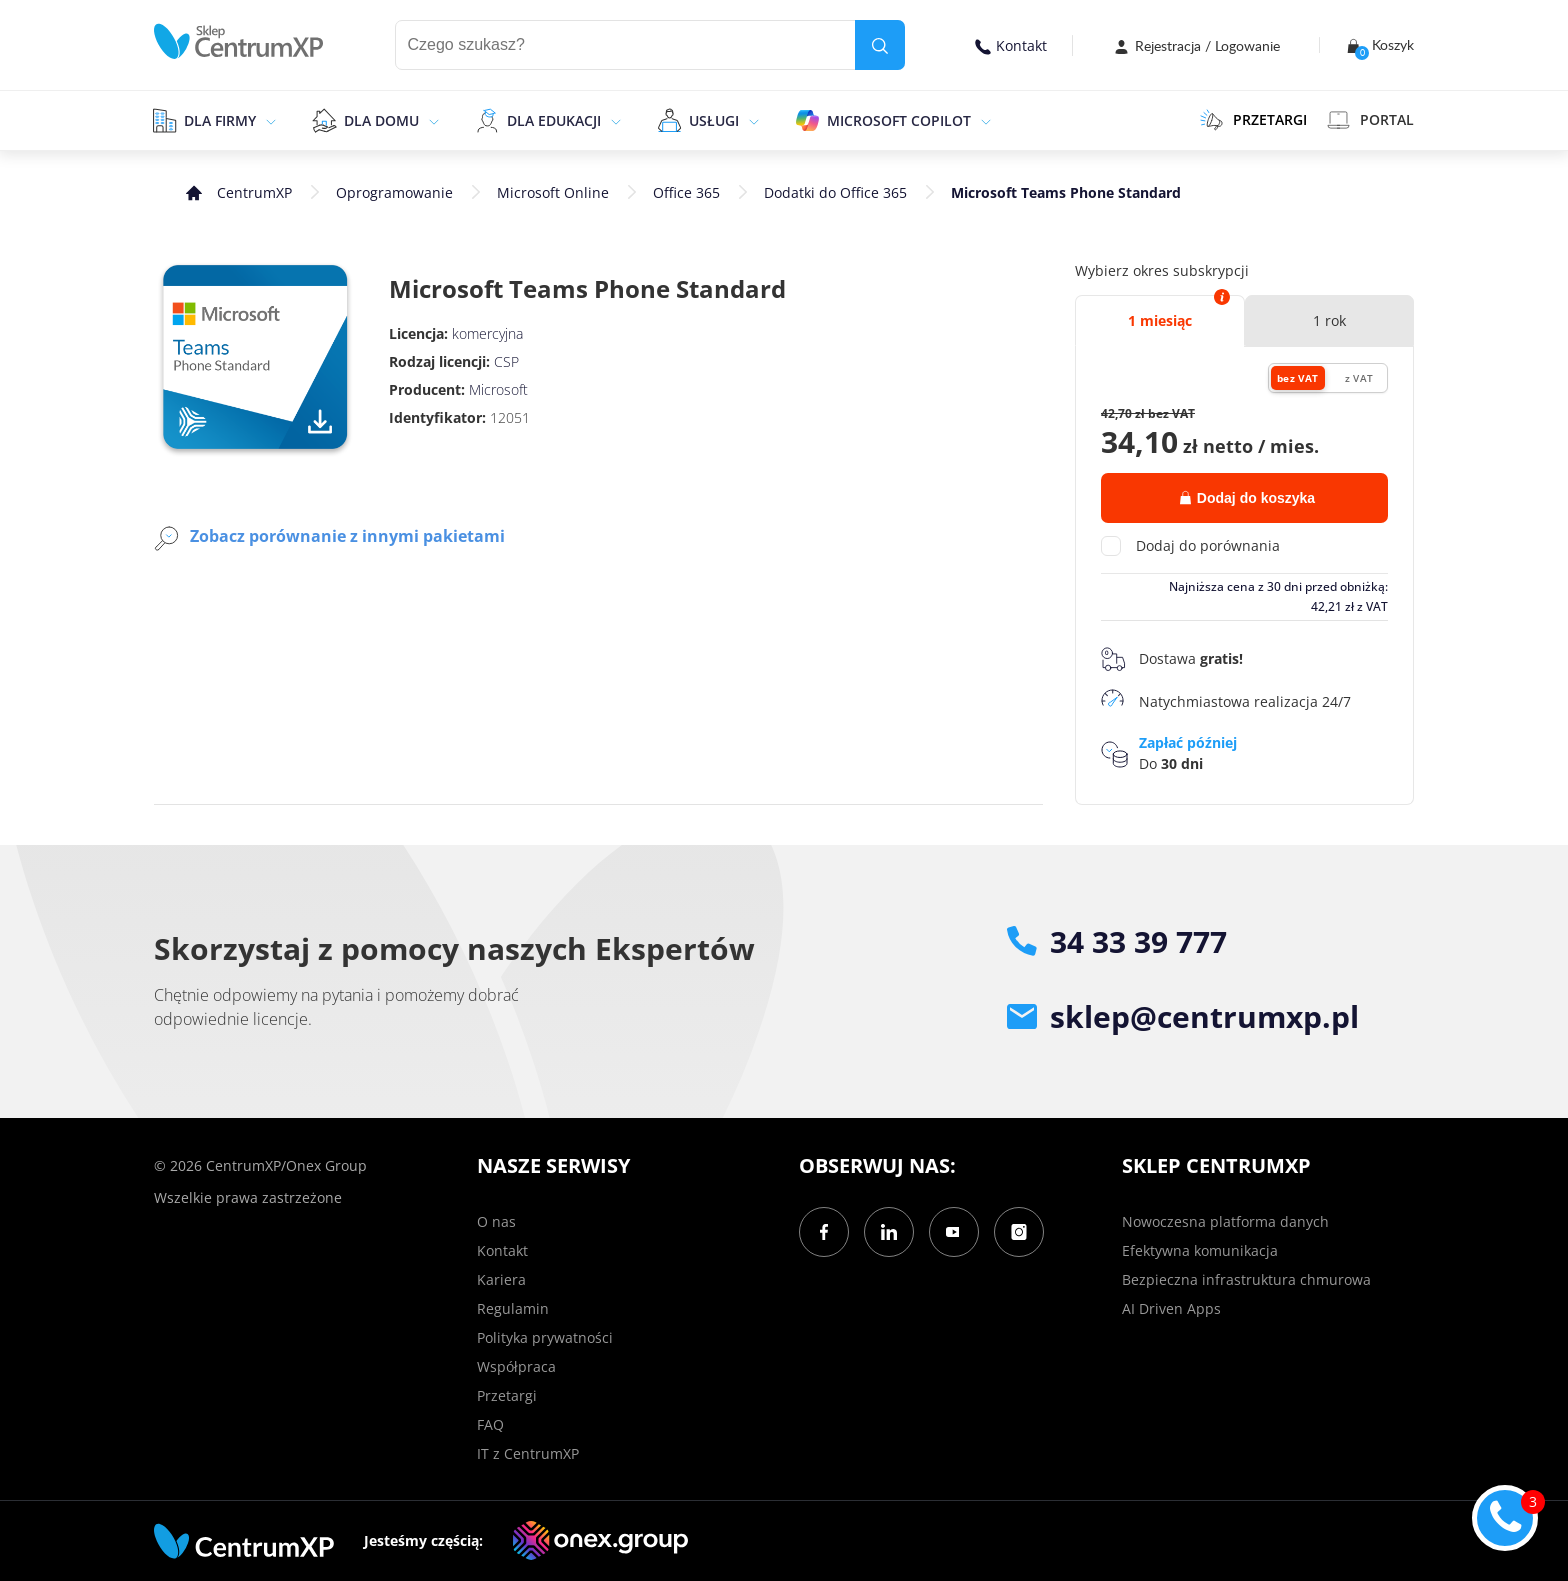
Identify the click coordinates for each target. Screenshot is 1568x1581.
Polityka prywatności (545, 1337)
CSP (506, 361)
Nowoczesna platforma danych (1225, 1221)
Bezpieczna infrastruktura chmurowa (1246, 1279)
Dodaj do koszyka (1247, 498)
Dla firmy (220, 120)
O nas (496, 1221)
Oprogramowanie (394, 192)
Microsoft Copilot (899, 120)
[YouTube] (954, 1232)
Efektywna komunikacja (1200, 1250)
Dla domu (381, 120)
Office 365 (686, 192)
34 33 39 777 (1117, 941)
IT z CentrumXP (528, 1453)
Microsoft (498, 389)
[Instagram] (1019, 1232)
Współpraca (516, 1366)
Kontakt (1011, 45)
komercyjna (487, 333)
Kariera (501, 1279)
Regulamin (513, 1308)
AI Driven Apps (1171, 1308)
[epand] (268, 120)
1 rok (1329, 320)
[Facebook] (824, 1232)
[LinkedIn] (889, 1232)
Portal (1370, 120)
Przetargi (507, 1395)
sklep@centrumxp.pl (1183, 1016)
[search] (880, 45)
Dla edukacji (554, 120)
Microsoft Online (553, 192)
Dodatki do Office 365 (835, 192)
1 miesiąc (1160, 320)
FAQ (490, 1424)
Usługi (714, 120)
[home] (239, 41)
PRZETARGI (1253, 120)
